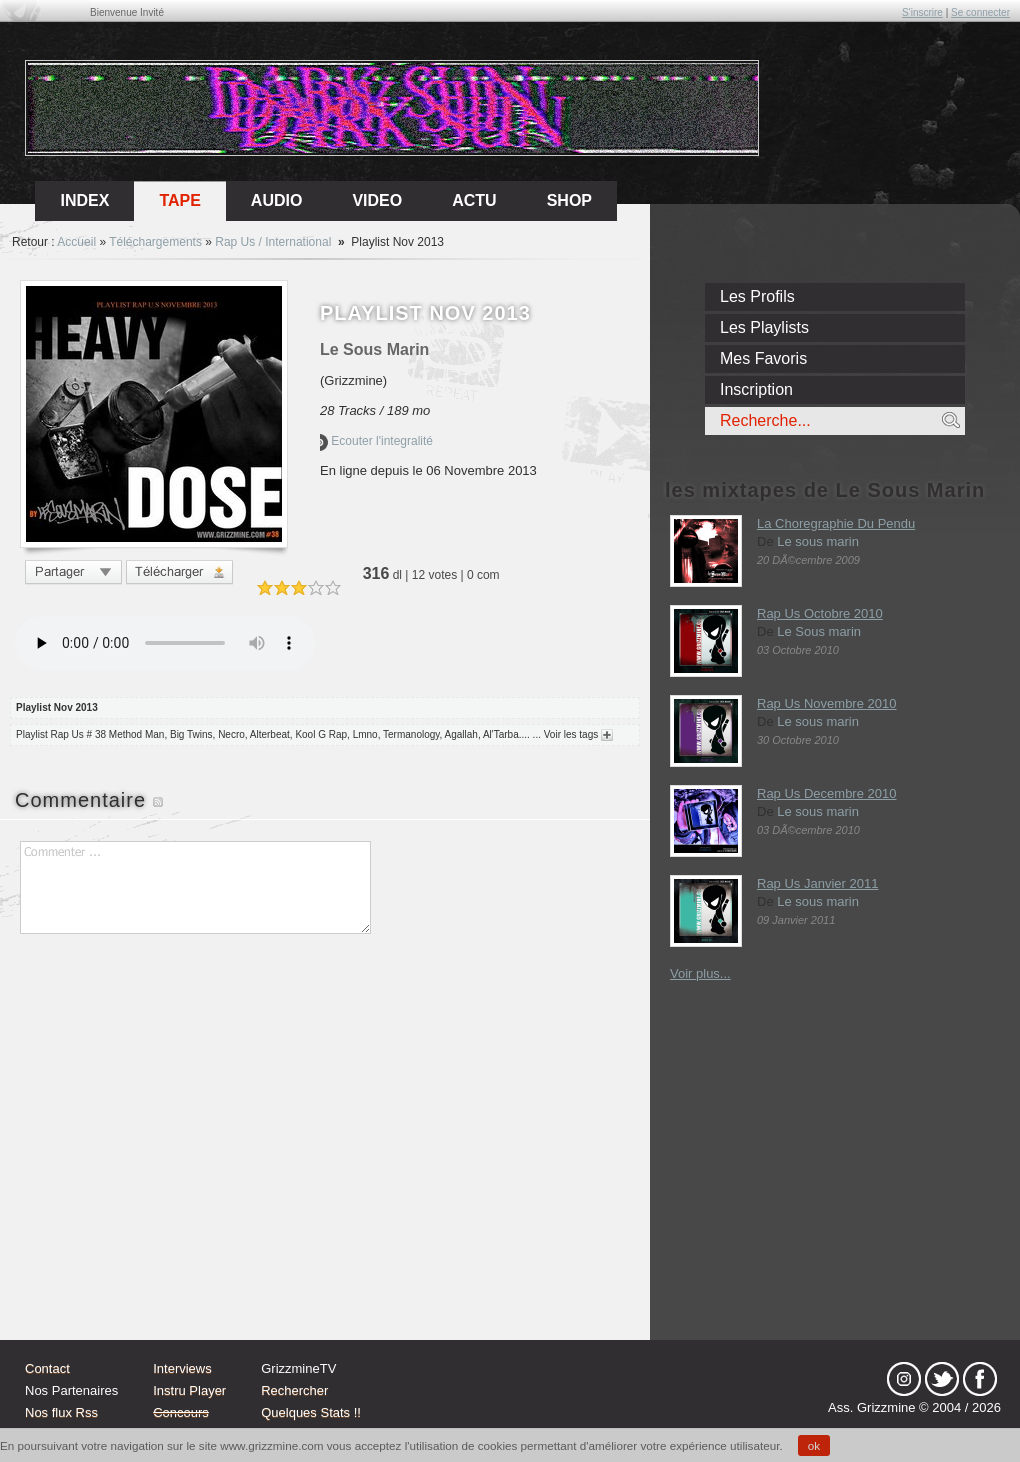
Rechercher (294, 1390)
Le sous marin (818, 541)
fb (980, 1379)
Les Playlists (764, 327)
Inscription (756, 389)
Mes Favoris (763, 358)
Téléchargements (155, 242)
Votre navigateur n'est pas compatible (165, 643)
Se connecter (980, 12)
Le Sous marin (819, 631)
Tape (179, 200)
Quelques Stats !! (311, 1412)
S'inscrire (922, 12)
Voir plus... (700, 973)
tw (942, 1379)
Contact (47, 1368)
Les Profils (757, 296)
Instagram (904, 1379)
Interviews (182, 1368)
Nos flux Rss (61, 1412)
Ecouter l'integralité (376, 441)
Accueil (76, 242)
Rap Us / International (273, 242)
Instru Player (189, 1390)
